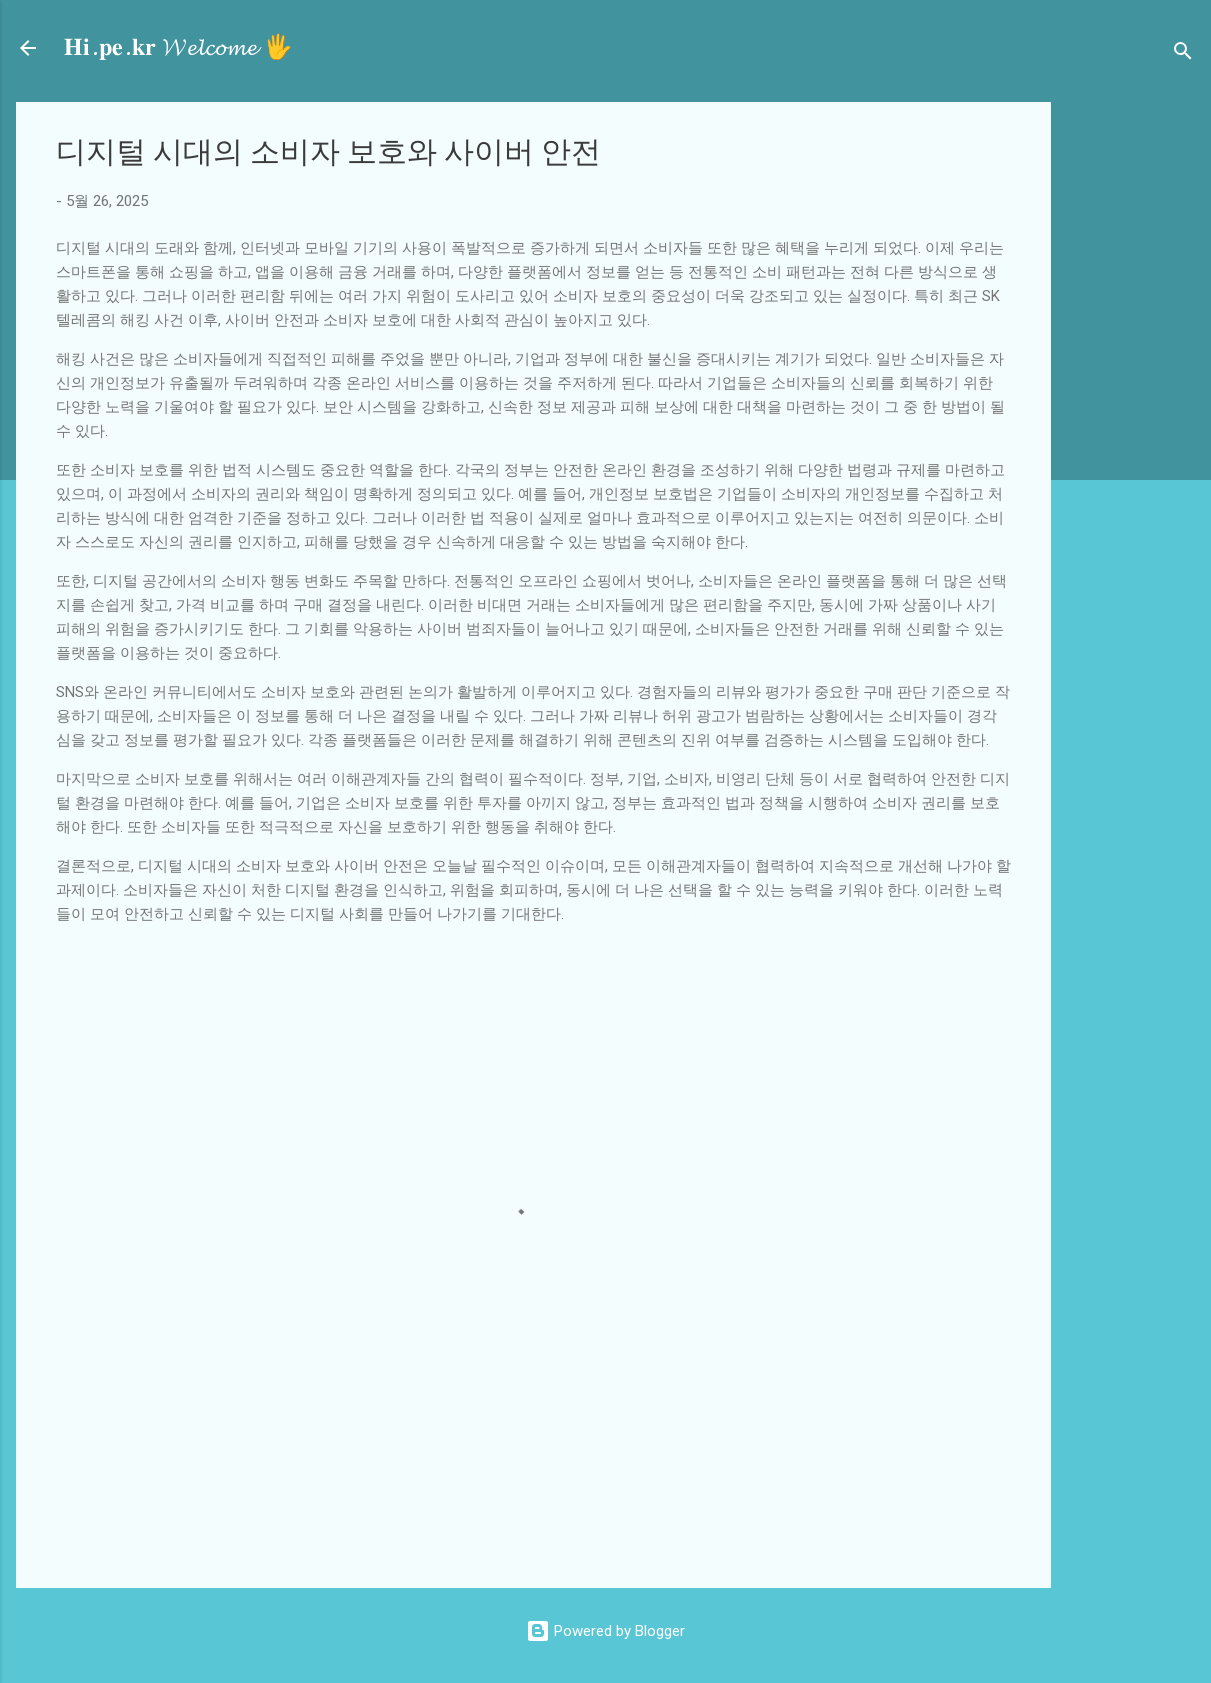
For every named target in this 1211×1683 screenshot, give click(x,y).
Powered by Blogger (605, 1631)
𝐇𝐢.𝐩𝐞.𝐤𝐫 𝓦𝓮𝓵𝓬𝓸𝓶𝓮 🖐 (178, 47)
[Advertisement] (1139, 402)
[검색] (1183, 54)
